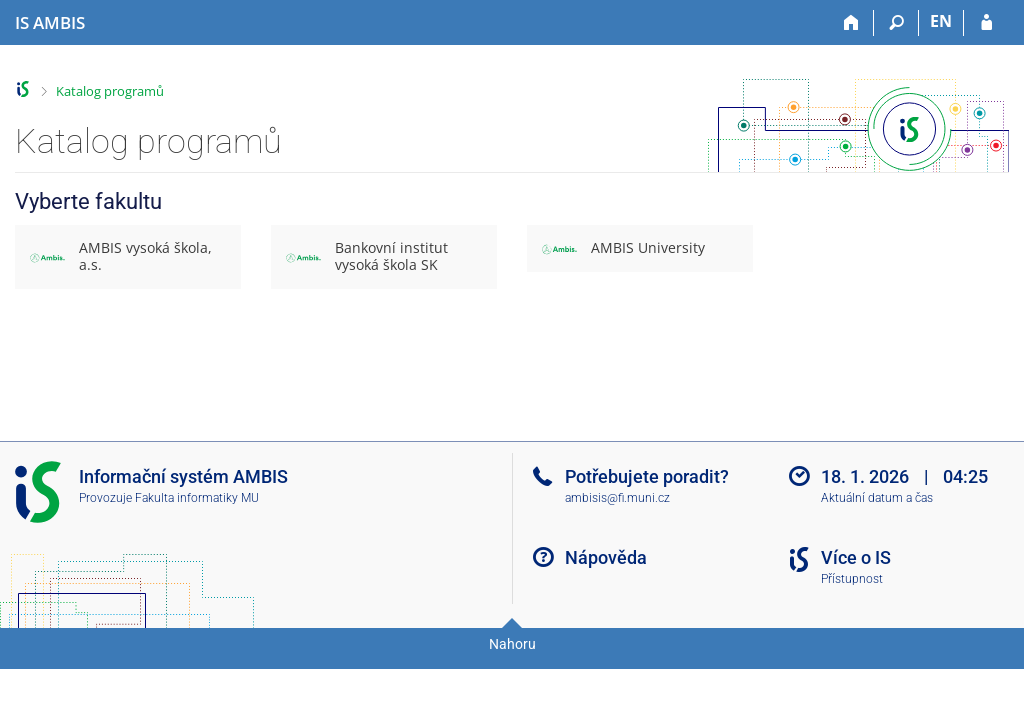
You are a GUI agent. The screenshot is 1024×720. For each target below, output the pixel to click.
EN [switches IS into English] (941, 21)
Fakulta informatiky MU (197, 498)
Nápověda (606, 557)
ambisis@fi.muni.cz (617, 498)
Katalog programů (110, 91)
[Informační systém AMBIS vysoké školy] (50, 23)
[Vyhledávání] (896, 23)
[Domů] (851, 23)
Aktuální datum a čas (877, 498)
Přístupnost (852, 579)
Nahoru (512, 644)
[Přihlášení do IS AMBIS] (986, 23)
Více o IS (856, 557)
